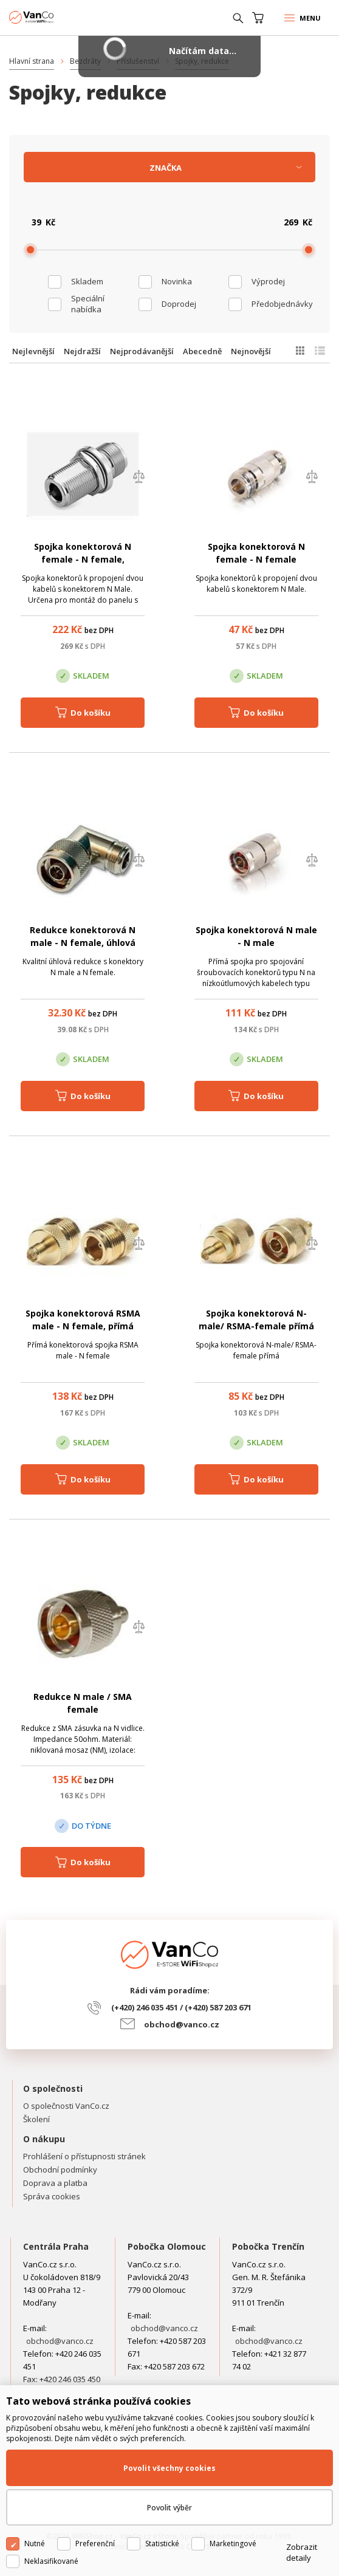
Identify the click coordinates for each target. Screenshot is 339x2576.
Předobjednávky (282, 303)
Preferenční (95, 2543)
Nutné (34, 2543)
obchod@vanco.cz (181, 2024)
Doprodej (179, 303)
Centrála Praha (56, 2246)
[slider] (30, 249)
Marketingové (233, 2543)
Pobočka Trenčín (268, 2246)
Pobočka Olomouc (167, 2246)
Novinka (177, 281)
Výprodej (268, 281)
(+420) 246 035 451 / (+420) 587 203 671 (181, 2007)
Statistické (162, 2543)
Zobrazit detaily (301, 2552)
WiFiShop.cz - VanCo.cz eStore (54, 17)
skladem (87, 281)
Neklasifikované (51, 2561)
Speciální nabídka (87, 304)
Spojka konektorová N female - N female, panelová (82, 559)
